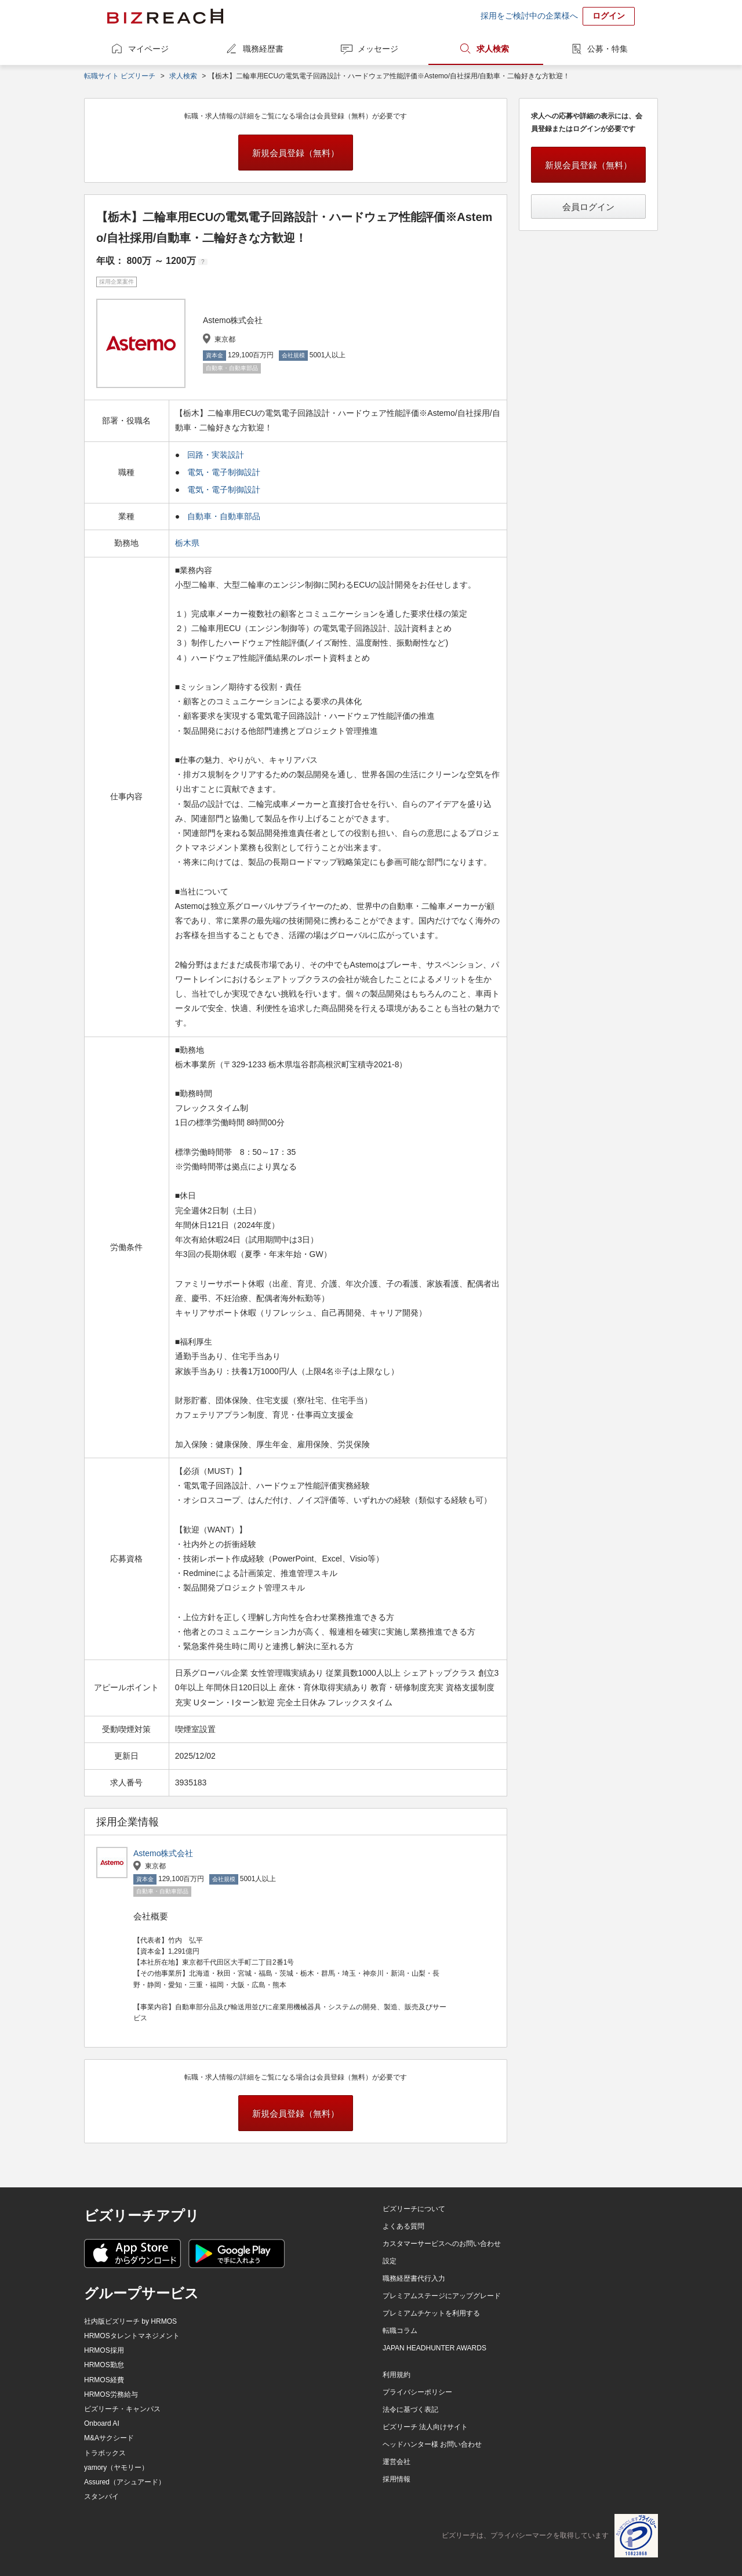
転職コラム (400, 2331)
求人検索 (493, 48)
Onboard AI (101, 2423)
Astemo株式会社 (163, 1853)
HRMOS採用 (104, 2350)
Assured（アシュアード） (124, 2482)
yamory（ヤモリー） (116, 2467)
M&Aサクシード (109, 2438)
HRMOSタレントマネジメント (132, 2336)
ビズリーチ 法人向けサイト (425, 2427)
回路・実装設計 (215, 454)
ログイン (608, 15)
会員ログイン (588, 207)
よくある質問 (403, 2226)
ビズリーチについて (414, 2209)
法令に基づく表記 (410, 2409)
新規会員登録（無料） (295, 153)
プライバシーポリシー (417, 2392)
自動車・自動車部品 (223, 516)
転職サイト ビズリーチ (119, 76)
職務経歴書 (263, 48)
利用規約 (396, 2375)
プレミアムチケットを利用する (431, 2313)
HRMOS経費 (104, 2380)
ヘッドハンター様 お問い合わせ (432, 2444)
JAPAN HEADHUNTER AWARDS (434, 2348)
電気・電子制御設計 (223, 472)
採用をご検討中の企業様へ (529, 15)
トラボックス (105, 2453)
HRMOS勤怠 (104, 2365)
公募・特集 (607, 48)
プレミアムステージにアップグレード (442, 2296)
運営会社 (396, 2462)
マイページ (148, 48)
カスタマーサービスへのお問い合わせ (442, 2244)
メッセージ (378, 48)
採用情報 (396, 2479)
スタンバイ (101, 2496)
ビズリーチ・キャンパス (122, 2409)
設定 (390, 2261)
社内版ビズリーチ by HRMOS (130, 2321)
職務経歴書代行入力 (414, 2278)
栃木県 (188, 543)
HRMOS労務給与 (111, 2394)
